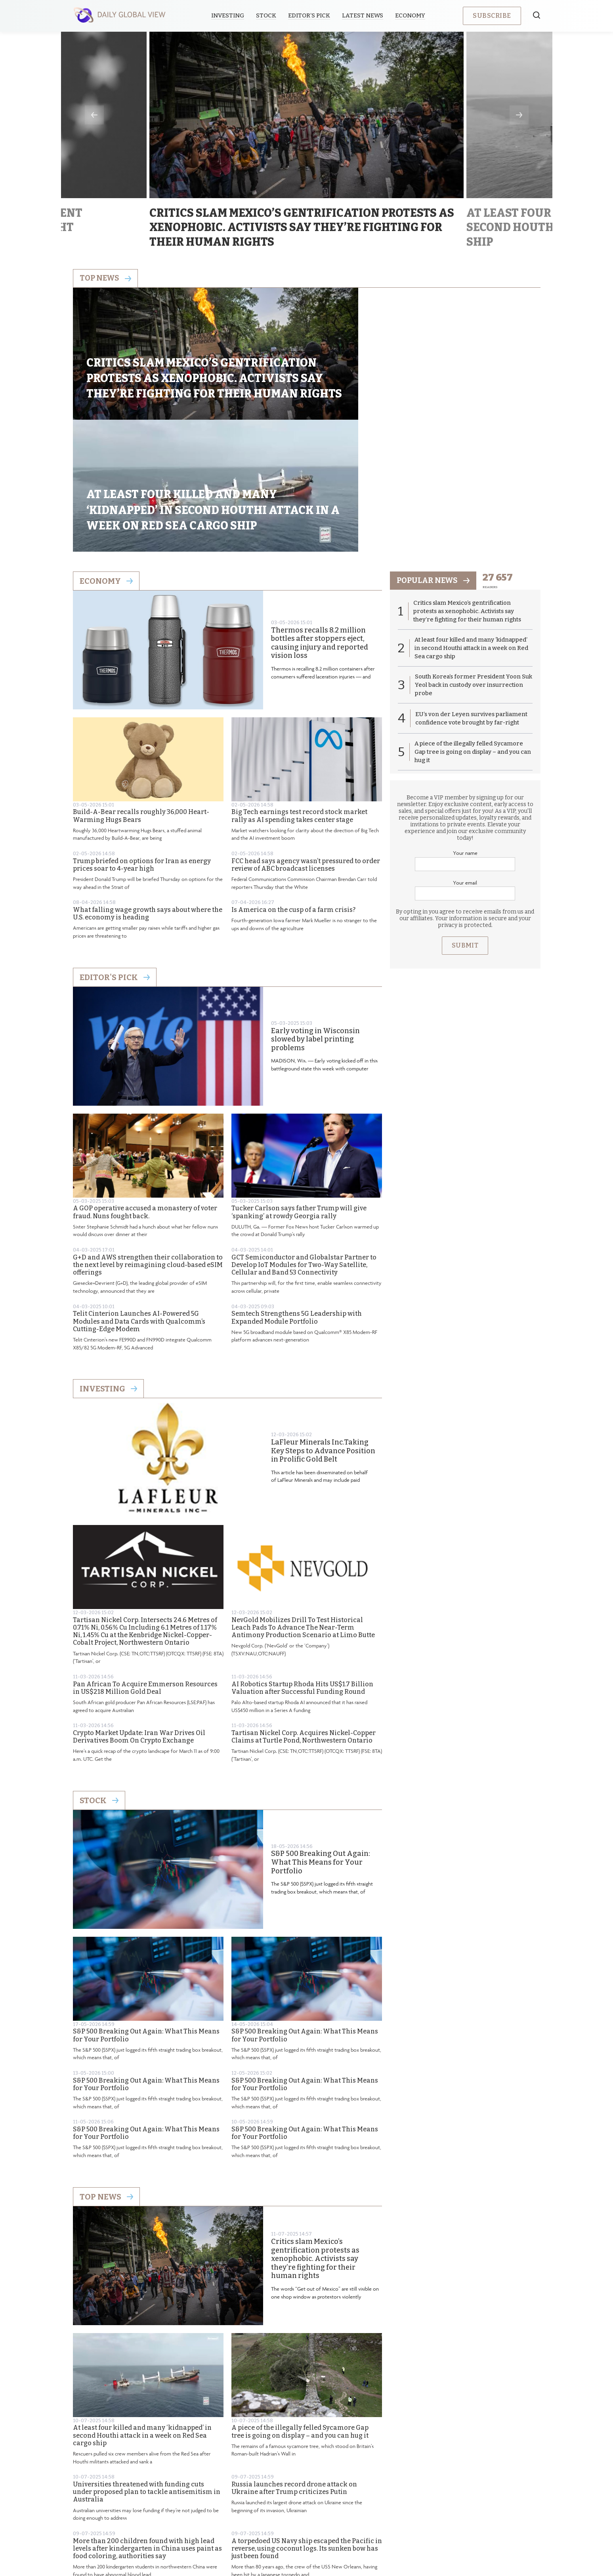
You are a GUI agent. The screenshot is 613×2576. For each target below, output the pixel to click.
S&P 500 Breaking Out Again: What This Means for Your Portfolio (320, 1742)
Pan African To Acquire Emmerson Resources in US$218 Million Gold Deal (145, 1567)
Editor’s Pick (311, 15)
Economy (412, 15)
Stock (268, 15)
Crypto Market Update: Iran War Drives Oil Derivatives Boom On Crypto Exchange (139, 1616)
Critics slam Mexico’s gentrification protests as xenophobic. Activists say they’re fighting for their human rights (315, 2139)
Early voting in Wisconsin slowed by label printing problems (315, 919)
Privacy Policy (296, 2510)
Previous (94, 114)
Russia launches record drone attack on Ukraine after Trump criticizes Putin (294, 2368)
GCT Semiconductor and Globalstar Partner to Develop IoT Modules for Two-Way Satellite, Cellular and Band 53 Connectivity (303, 1144)
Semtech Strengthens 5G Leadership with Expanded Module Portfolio (296, 1197)
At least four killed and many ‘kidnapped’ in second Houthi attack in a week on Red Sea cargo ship (142, 2315)
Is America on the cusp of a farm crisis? (293, 790)
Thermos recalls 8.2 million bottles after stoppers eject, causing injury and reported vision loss (319, 523)
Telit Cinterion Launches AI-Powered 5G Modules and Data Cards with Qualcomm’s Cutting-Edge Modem (139, 1201)
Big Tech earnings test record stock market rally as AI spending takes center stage (299, 695)
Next (519, 114)
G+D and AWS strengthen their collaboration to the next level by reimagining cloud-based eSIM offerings (148, 1144)
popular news (435, 461)
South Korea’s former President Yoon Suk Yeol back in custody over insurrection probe (468, 566)
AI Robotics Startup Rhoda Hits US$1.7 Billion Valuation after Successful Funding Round (302, 1567)
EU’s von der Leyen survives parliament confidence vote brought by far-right (472, 600)
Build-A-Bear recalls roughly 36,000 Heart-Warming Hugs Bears (141, 695)
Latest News (364, 15)
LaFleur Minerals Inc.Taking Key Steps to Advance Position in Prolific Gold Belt (323, 1331)
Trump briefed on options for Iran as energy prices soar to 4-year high (142, 744)
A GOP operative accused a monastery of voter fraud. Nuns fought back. (145, 1092)
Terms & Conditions (358, 2510)
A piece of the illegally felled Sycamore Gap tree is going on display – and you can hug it (300, 2311)
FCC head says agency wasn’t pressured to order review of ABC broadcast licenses (305, 744)
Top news (106, 278)
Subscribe (492, 15)
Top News (106, 2076)
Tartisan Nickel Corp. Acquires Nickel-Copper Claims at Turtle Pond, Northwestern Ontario (303, 1616)
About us (249, 2510)
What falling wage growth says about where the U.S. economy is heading (147, 793)
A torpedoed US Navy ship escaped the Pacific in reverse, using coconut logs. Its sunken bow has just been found (306, 2428)
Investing (229, 15)
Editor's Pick (115, 857)
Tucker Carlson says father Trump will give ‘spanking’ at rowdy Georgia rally (299, 1092)
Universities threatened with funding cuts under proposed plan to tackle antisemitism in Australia (146, 2372)
